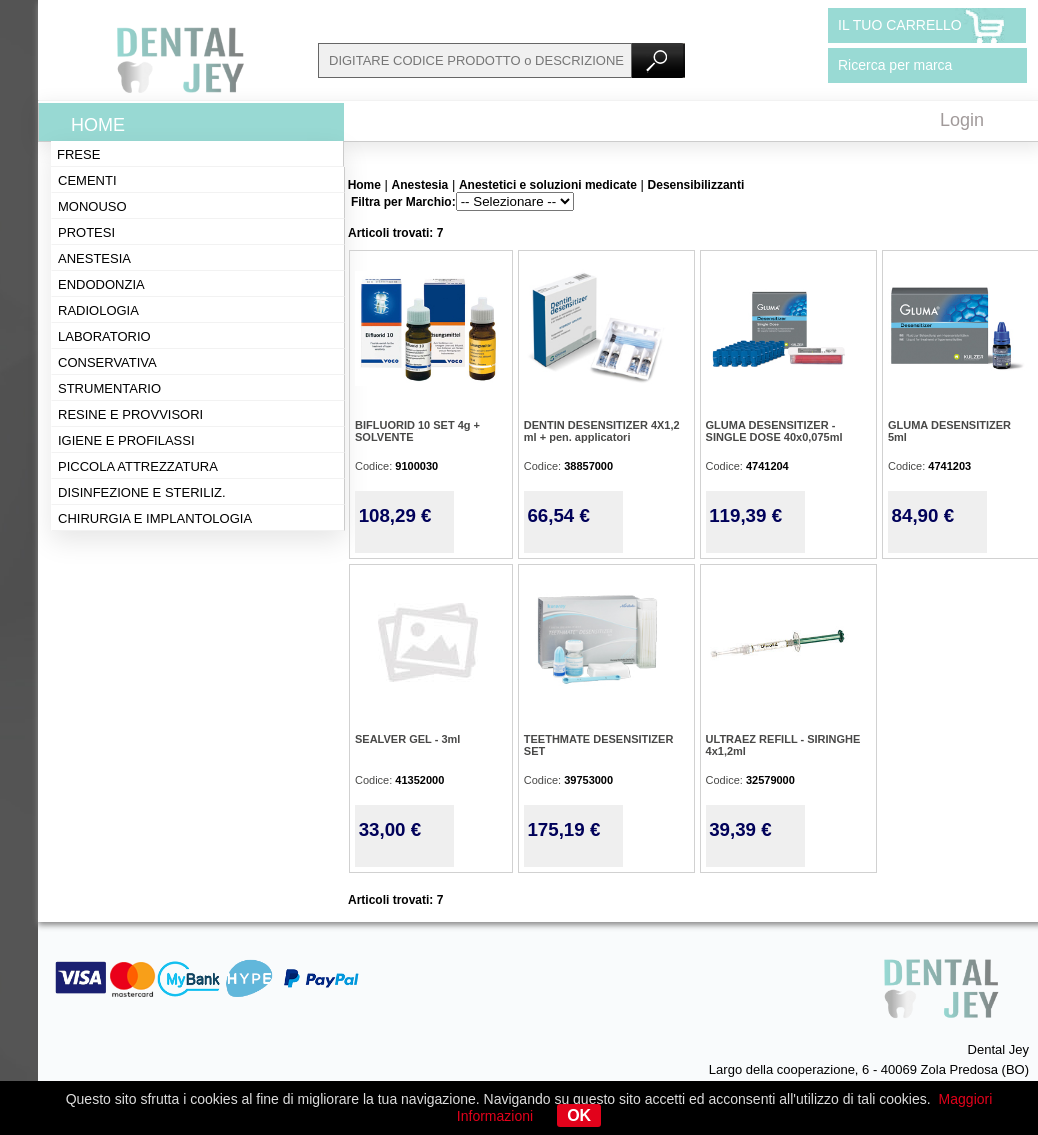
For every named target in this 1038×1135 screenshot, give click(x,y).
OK (579, 1115)
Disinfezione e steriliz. (142, 492)
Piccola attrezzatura (138, 466)
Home (98, 125)
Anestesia (94, 258)
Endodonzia (101, 284)
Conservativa (107, 362)
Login (962, 120)
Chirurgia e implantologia (155, 518)
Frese (78, 154)
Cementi (87, 180)
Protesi (86, 232)
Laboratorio (104, 336)
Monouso (92, 206)
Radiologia (98, 310)
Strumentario (109, 388)
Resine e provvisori (130, 414)
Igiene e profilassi (126, 440)
